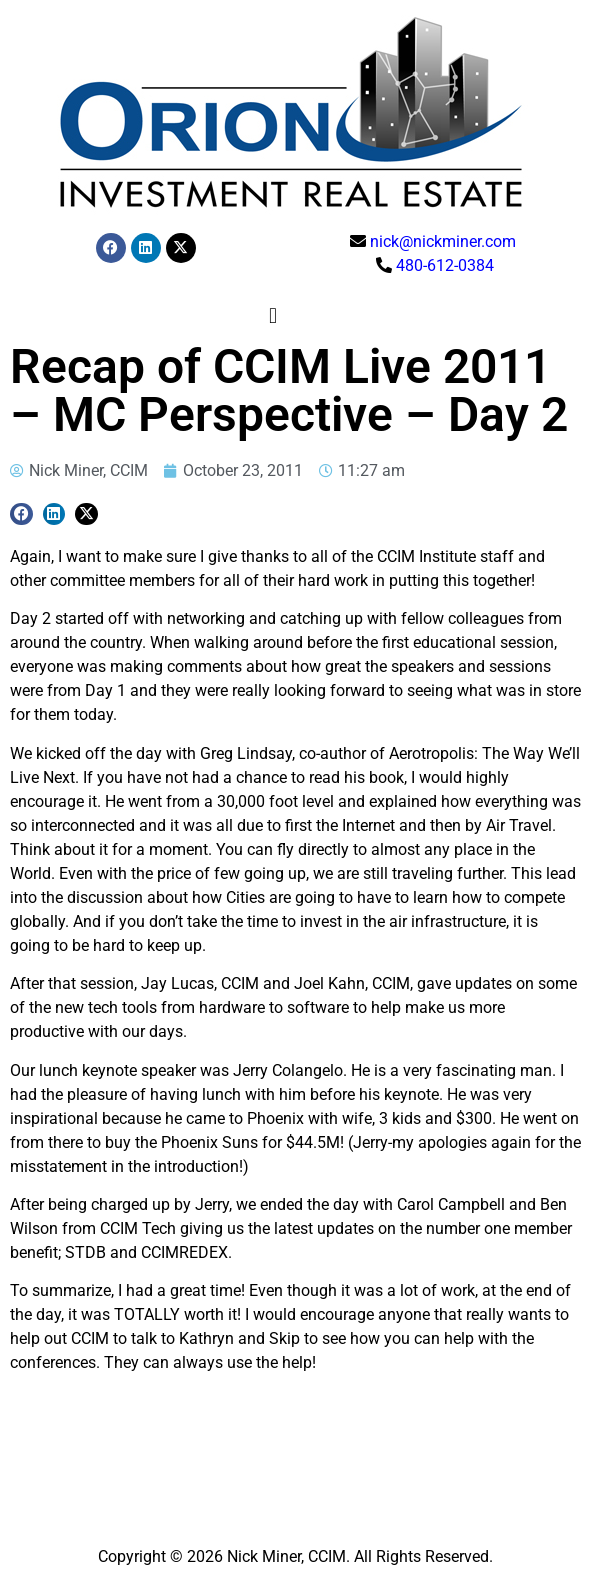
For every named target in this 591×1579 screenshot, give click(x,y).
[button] (272, 315)
